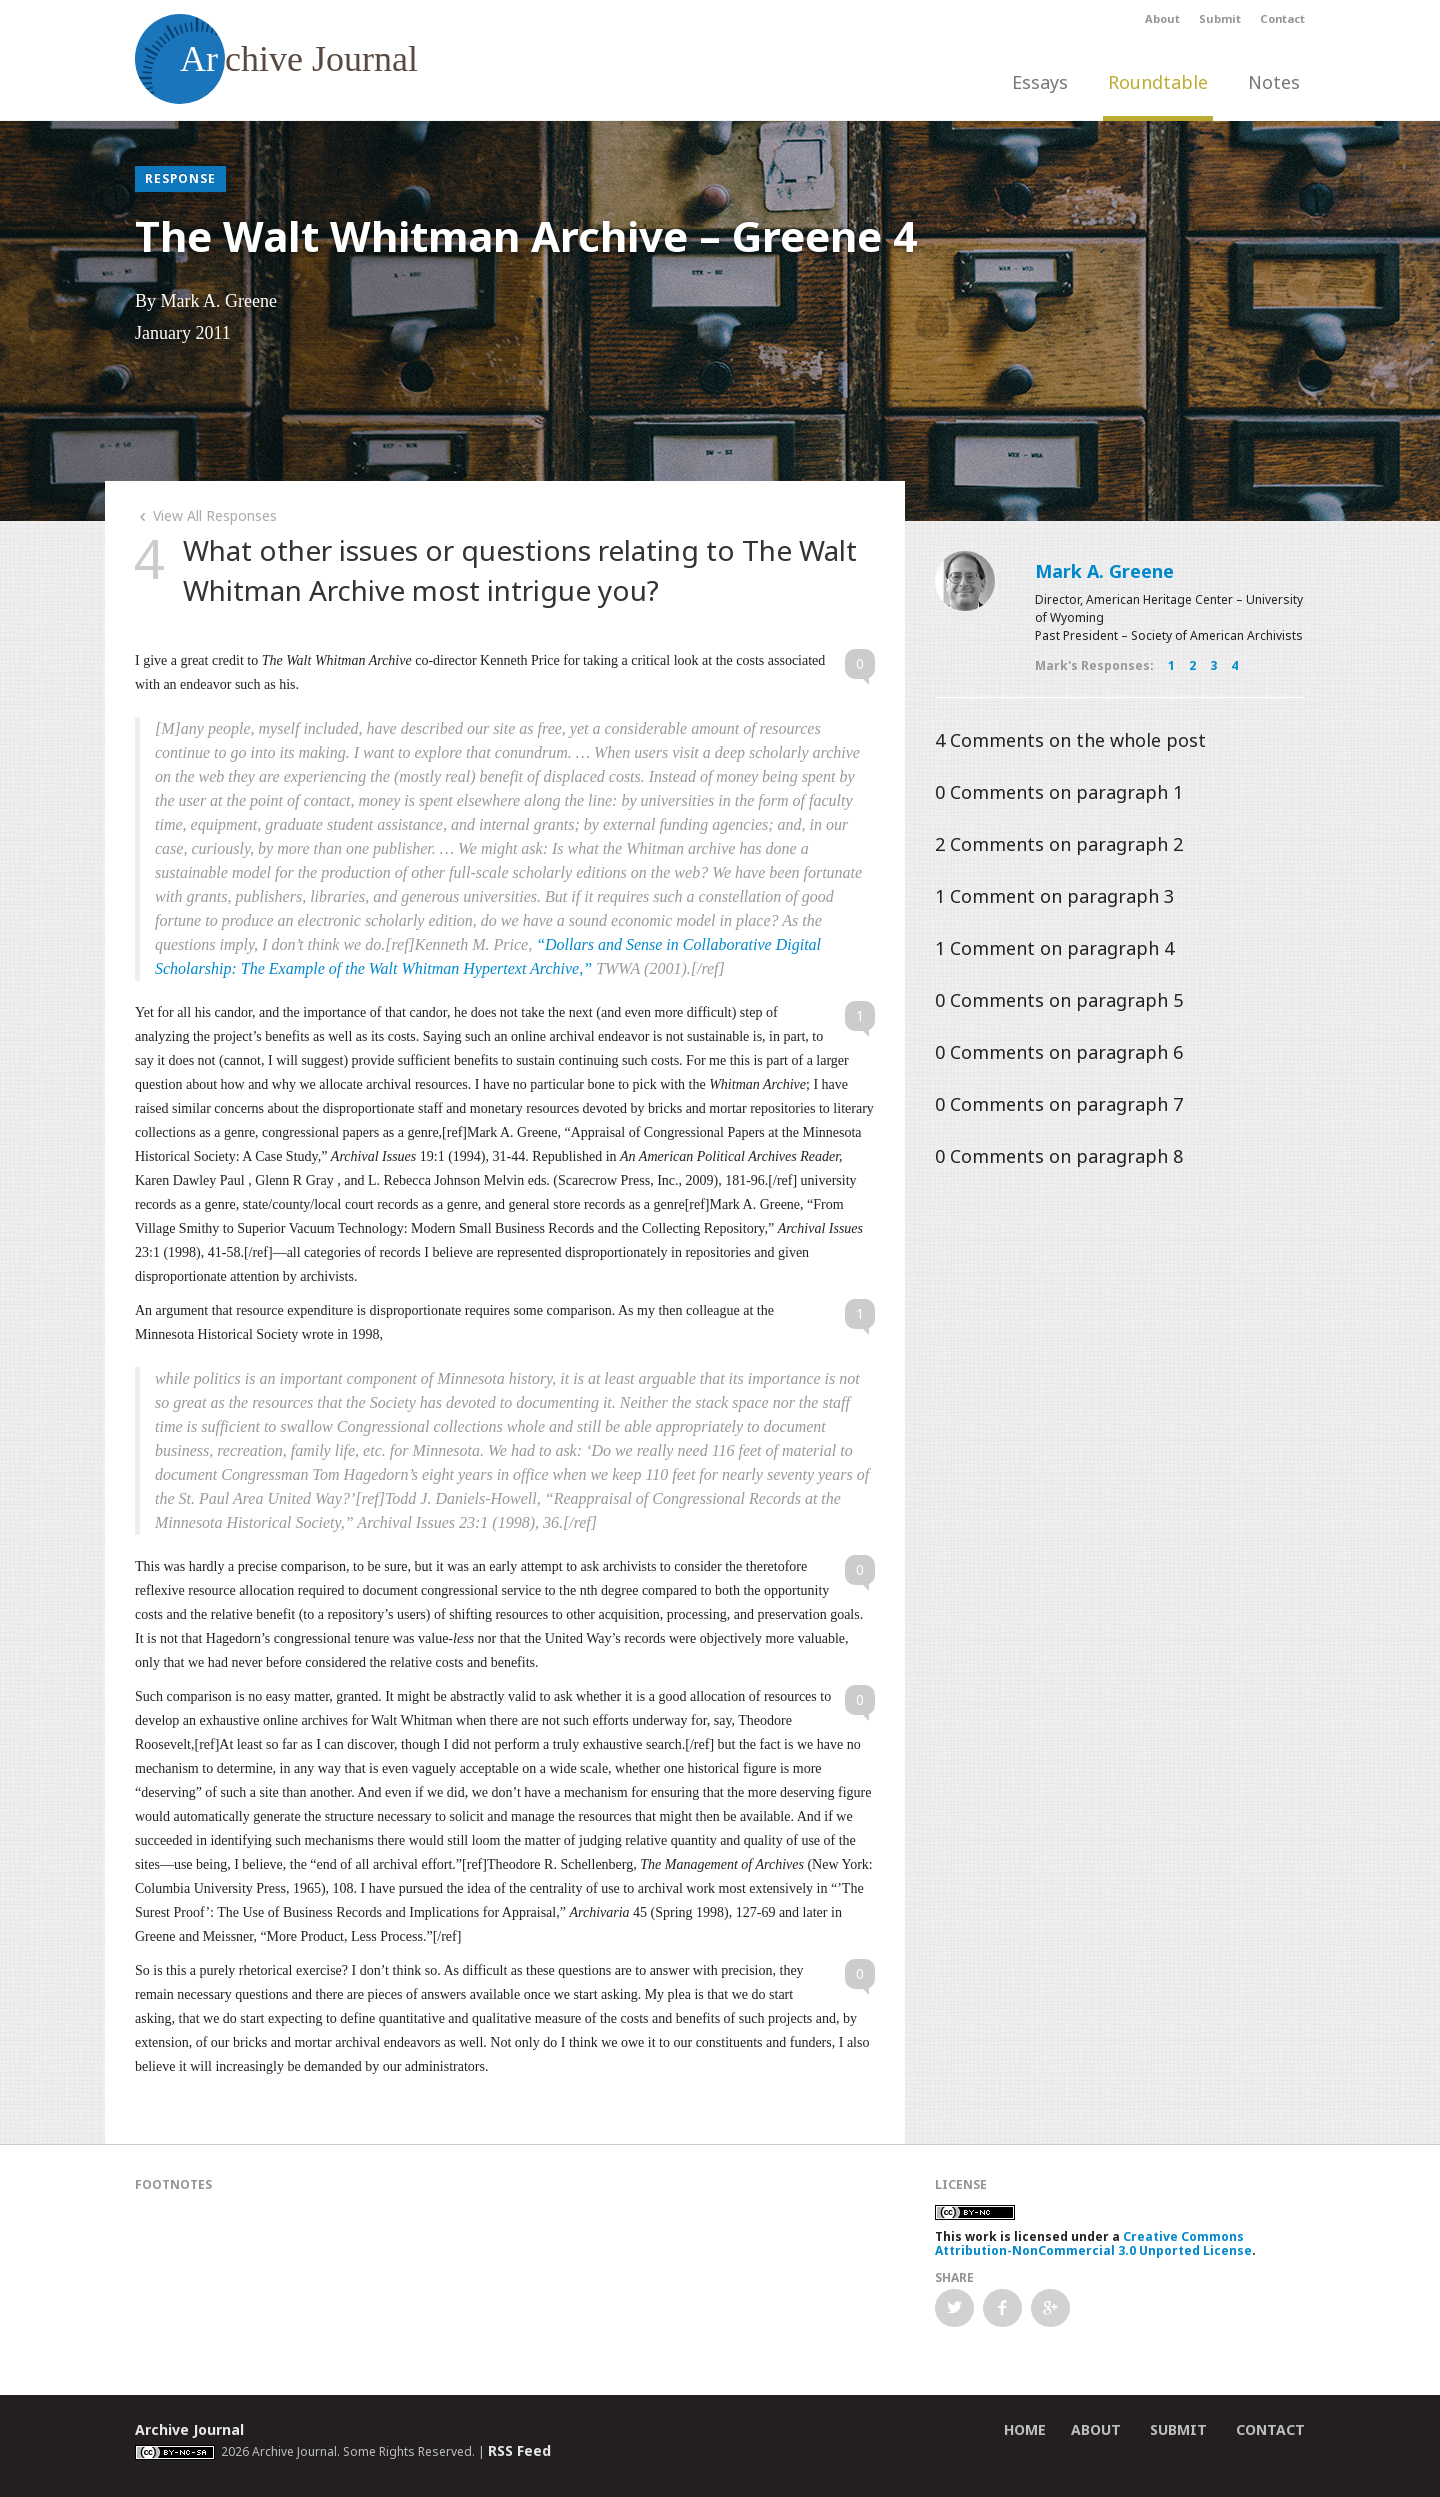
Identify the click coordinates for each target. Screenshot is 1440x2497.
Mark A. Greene (1104, 571)
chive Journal (276, 59)
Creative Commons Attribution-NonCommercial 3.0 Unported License (1093, 2243)
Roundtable (1158, 82)
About (1162, 18)
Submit (1220, 18)
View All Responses (206, 515)
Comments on (1070, 740)
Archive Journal (189, 2429)
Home (1025, 2429)
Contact (1282, 18)
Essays (1040, 82)
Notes (1274, 82)
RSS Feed (519, 2450)
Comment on (1054, 896)
